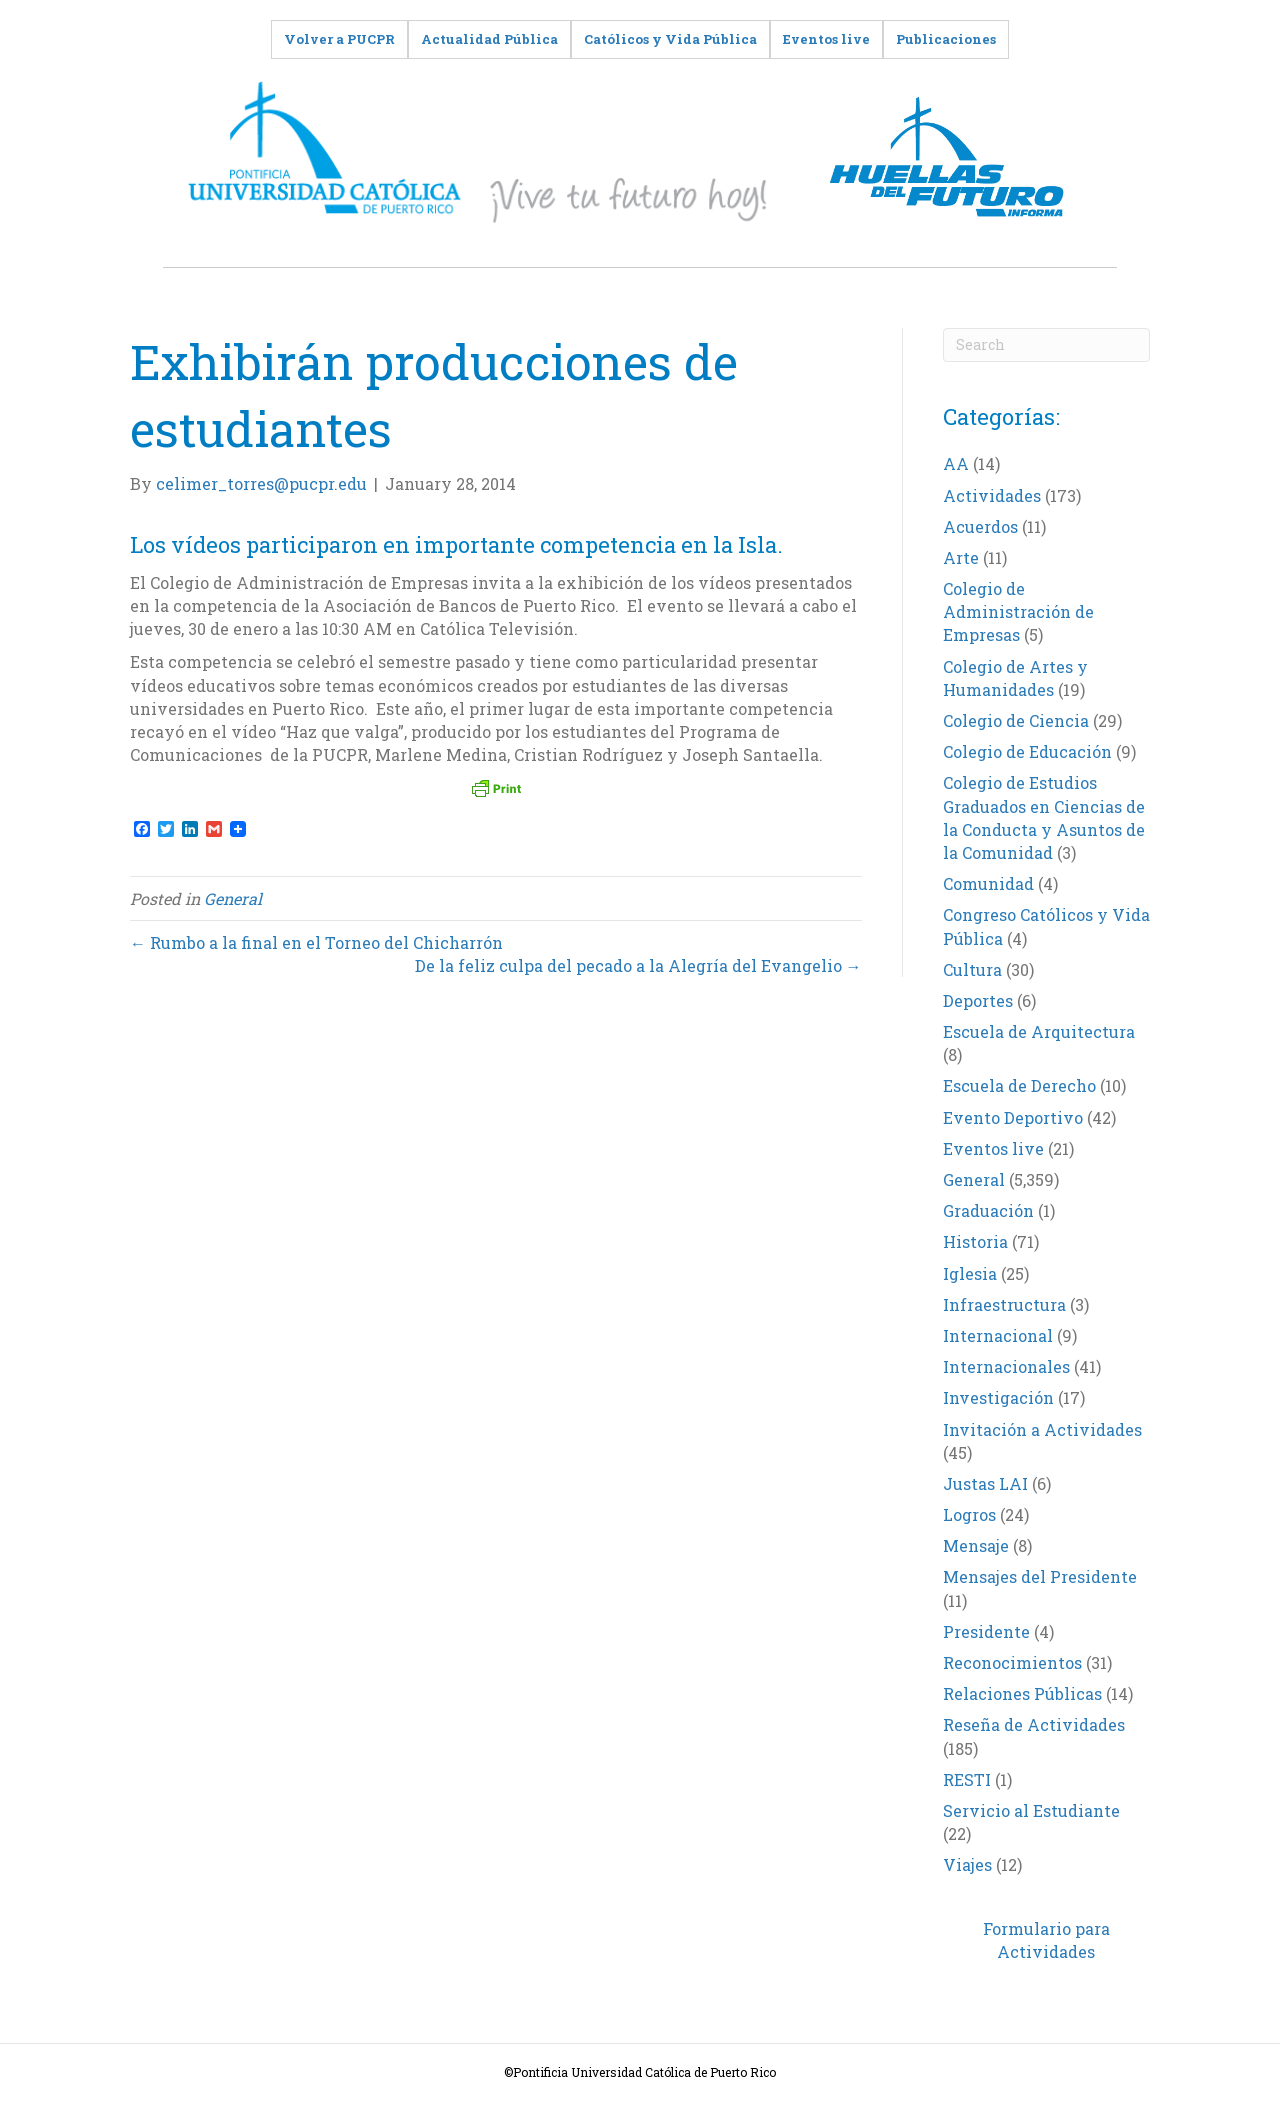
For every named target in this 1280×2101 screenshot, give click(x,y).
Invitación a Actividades (1042, 1429)
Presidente (986, 1631)
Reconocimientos (1012, 1662)
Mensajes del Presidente (1040, 1576)
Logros (969, 1514)
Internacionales (1006, 1366)
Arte (961, 557)
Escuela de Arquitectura (1039, 1031)
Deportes (978, 1000)
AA (956, 463)
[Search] (1047, 345)
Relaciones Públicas (1022, 1693)
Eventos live (993, 1148)
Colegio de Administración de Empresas (1018, 611)
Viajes (967, 1864)
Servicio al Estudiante (1031, 1810)
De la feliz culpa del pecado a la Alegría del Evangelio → (638, 965)
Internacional (998, 1335)
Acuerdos (980, 526)
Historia (975, 1241)
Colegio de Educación (1027, 751)
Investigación (998, 1397)
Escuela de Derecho (1019, 1085)
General (233, 898)
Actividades (992, 495)
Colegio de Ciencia (1016, 720)
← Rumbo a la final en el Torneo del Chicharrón (316, 942)
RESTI (967, 1779)
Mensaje (976, 1545)
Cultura (972, 969)
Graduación (988, 1210)
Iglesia (970, 1273)
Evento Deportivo (1013, 1117)
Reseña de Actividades (1034, 1724)
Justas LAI (985, 1483)
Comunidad (988, 883)
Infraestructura (1004, 1304)
